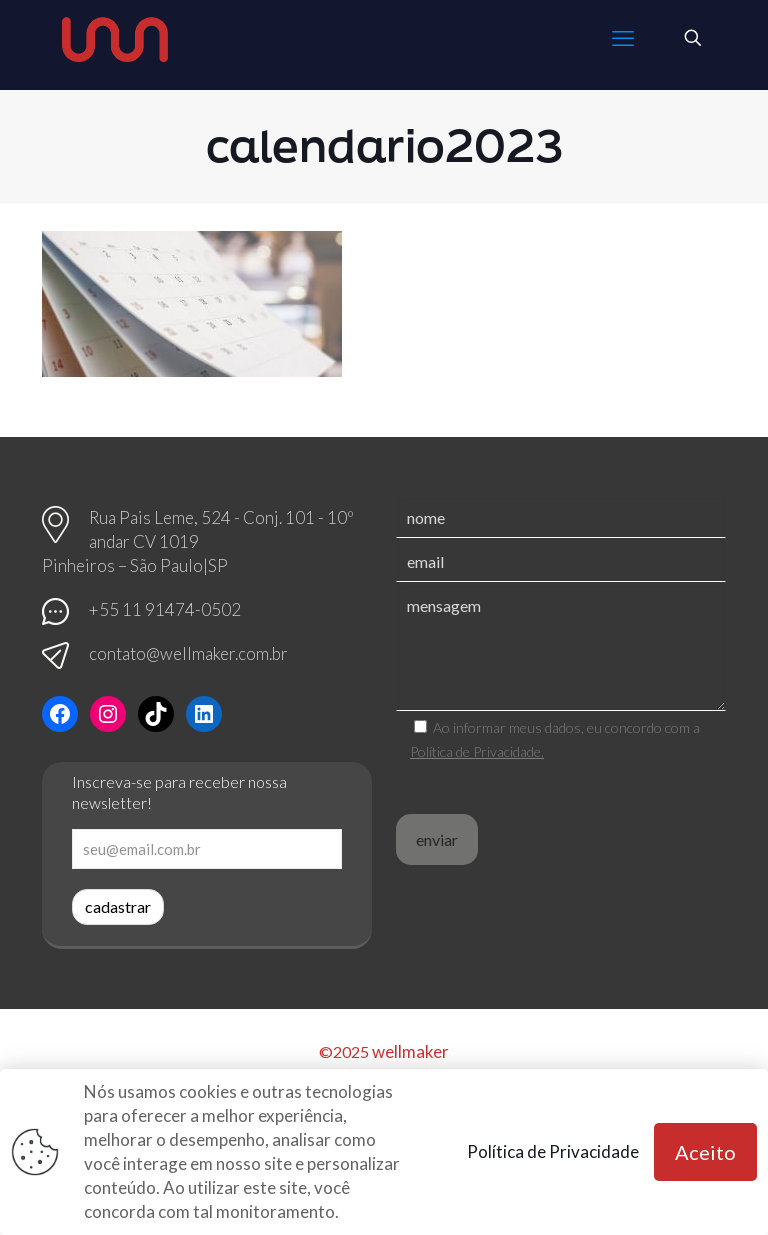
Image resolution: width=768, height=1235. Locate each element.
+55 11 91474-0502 (165, 609)
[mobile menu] (623, 38)
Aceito (705, 1152)
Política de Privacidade (553, 1151)
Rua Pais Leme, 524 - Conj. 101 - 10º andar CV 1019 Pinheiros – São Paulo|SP (198, 541)
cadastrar (118, 906)
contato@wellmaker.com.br (188, 653)
